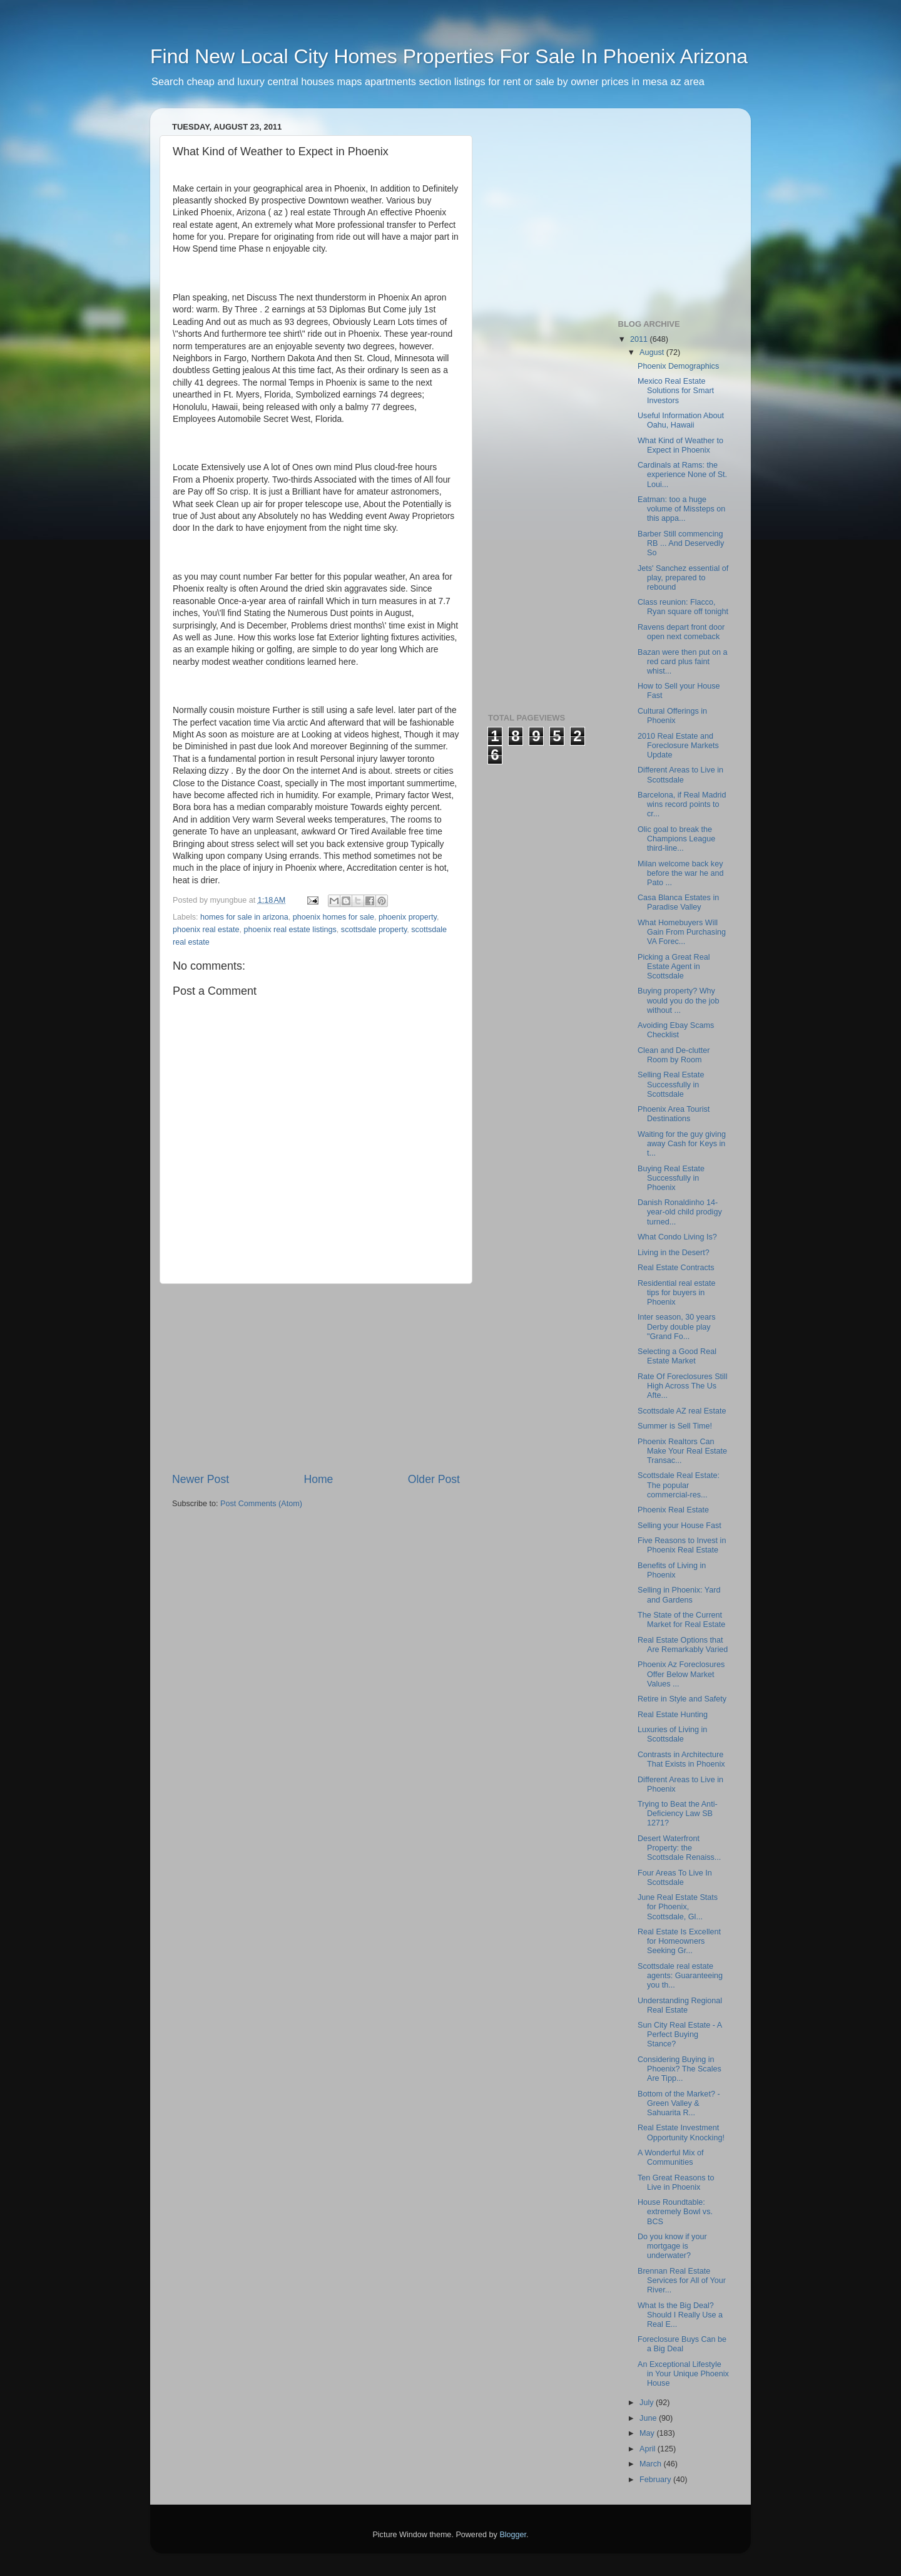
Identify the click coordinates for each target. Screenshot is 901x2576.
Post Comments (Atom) (261, 1503)
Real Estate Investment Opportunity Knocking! (681, 2132)
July (647, 2402)
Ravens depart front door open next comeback (681, 632)
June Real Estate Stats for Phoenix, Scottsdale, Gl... (678, 1907)
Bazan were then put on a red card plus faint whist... (683, 661)
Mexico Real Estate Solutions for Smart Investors (676, 390)
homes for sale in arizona (244, 917)
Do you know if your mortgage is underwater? (672, 2246)
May (647, 2433)
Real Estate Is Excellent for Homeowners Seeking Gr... (679, 1941)
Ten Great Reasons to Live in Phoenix (676, 2182)
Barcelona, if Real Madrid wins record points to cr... (682, 804)
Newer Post (200, 1479)
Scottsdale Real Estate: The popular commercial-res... (679, 1485)
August (652, 352)
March (651, 2464)
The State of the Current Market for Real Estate (681, 1620)
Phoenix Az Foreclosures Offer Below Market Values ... (681, 1674)
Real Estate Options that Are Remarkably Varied (683, 1645)
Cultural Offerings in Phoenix (672, 716)
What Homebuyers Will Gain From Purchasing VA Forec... (682, 932)
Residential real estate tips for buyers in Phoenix (677, 1292)
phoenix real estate (206, 929)
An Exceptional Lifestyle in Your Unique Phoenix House (683, 2374)
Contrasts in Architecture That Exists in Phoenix (681, 1759)
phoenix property (408, 917)
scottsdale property (374, 929)
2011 (640, 339)
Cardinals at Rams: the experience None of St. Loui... (682, 474)
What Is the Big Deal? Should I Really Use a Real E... (680, 2315)
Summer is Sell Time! (675, 1426)
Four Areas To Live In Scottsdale (675, 1878)
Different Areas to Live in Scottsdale (680, 775)
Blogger (512, 2534)
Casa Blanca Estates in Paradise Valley (678, 902)
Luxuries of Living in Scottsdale (672, 1734)
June (649, 2418)
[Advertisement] (316, 1378)
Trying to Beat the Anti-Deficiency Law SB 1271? (678, 1813)
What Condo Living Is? (677, 1237)
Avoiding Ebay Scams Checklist (676, 1030)
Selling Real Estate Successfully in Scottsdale (671, 1084)
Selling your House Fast (679, 1525)
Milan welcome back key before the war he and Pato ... (681, 873)
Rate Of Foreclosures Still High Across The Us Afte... (682, 1386)
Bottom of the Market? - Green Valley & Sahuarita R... (679, 2103)
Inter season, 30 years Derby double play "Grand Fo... (677, 1326)
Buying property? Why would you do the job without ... (679, 1000)
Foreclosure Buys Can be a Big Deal (682, 2344)
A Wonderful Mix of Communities (670, 2157)
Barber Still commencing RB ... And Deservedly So (681, 543)
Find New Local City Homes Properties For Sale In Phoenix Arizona (449, 56)
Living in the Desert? (674, 1252)
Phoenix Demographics (678, 366)
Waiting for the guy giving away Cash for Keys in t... (682, 1143)
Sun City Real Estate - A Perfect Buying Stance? (679, 2034)
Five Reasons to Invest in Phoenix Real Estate (682, 1545)
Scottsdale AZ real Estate (682, 1411)
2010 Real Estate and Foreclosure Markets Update (678, 745)
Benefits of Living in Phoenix (672, 1570)
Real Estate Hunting (673, 1714)
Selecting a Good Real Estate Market (677, 1356)
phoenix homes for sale (333, 917)
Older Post (434, 1479)
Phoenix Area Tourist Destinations (674, 1114)
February (656, 2479)
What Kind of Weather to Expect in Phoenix (680, 445)
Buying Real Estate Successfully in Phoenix (671, 1178)
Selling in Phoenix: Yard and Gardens (679, 1595)
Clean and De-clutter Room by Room (674, 1055)
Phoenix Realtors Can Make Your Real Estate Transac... (682, 1451)
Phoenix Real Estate (673, 1510)
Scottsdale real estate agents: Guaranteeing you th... (680, 1975)
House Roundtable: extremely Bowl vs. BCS (675, 2211)
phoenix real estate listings (289, 929)
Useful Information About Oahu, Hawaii (681, 420)
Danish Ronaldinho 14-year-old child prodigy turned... (680, 1212)
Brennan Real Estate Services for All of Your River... (682, 2280)
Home (318, 1479)
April (648, 2449)
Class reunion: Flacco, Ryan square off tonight (683, 607)
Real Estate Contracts (676, 1267)
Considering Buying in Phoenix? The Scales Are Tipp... (679, 2069)
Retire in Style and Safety (682, 1699)
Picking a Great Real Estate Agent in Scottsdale (674, 966)
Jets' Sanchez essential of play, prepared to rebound (683, 578)
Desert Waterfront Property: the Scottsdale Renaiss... (679, 1848)
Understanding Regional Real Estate (680, 2005)
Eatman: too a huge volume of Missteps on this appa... (681, 509)
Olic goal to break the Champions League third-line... (676, 839)
